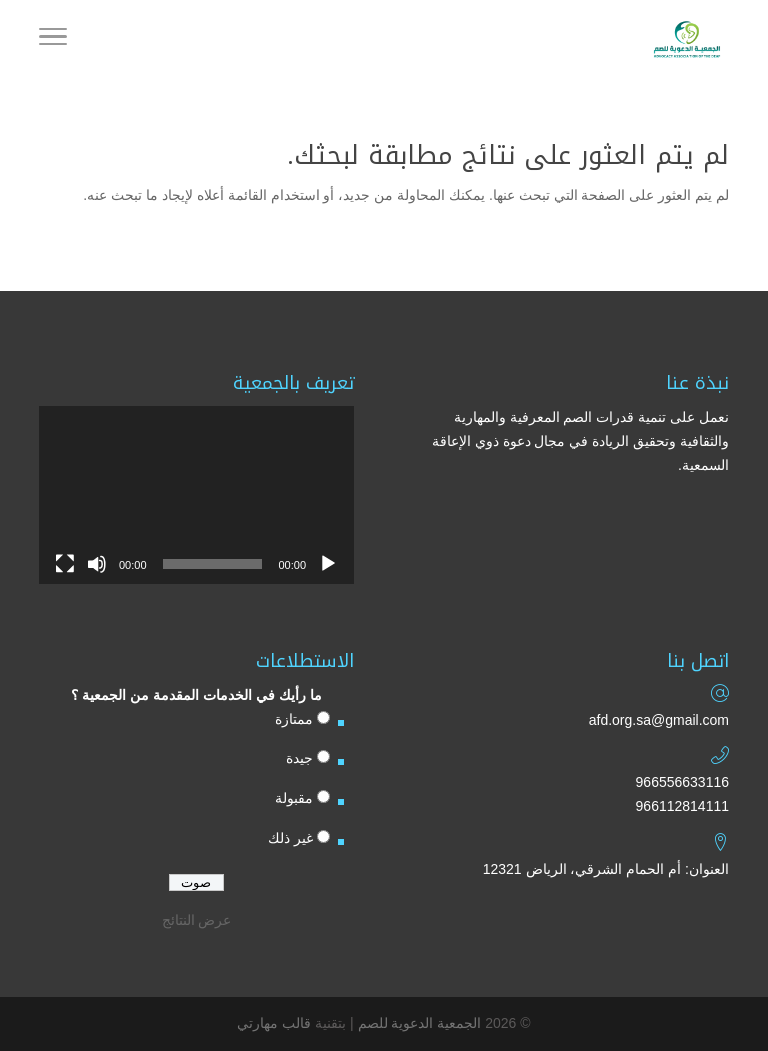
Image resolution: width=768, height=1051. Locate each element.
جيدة (299, 758)
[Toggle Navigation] (53, 40)
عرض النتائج (197, 920)
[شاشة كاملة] (65, 564)
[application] (196, 494)
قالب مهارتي (274, 1023)
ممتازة (294, 719)
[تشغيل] (328, 564)
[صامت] (97, 564)
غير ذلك (290, 838)
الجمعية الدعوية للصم (420, 1023)
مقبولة (294, 798)
